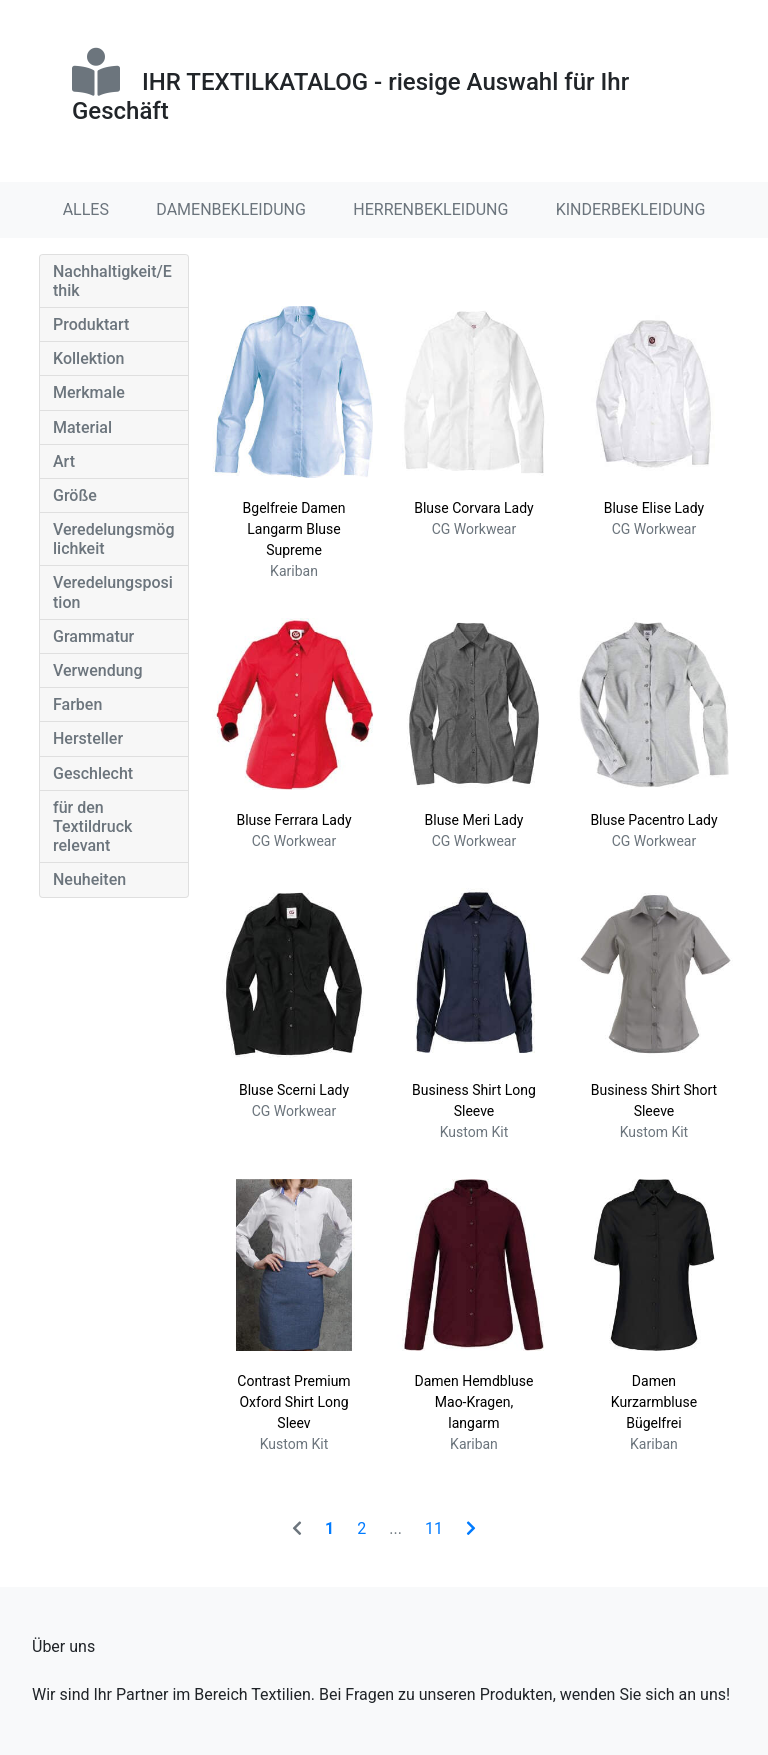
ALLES (86, 209)
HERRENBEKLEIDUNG (430, 209)
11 (434, 1528)
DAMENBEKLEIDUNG (231, 209)
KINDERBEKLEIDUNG (631, 209)
